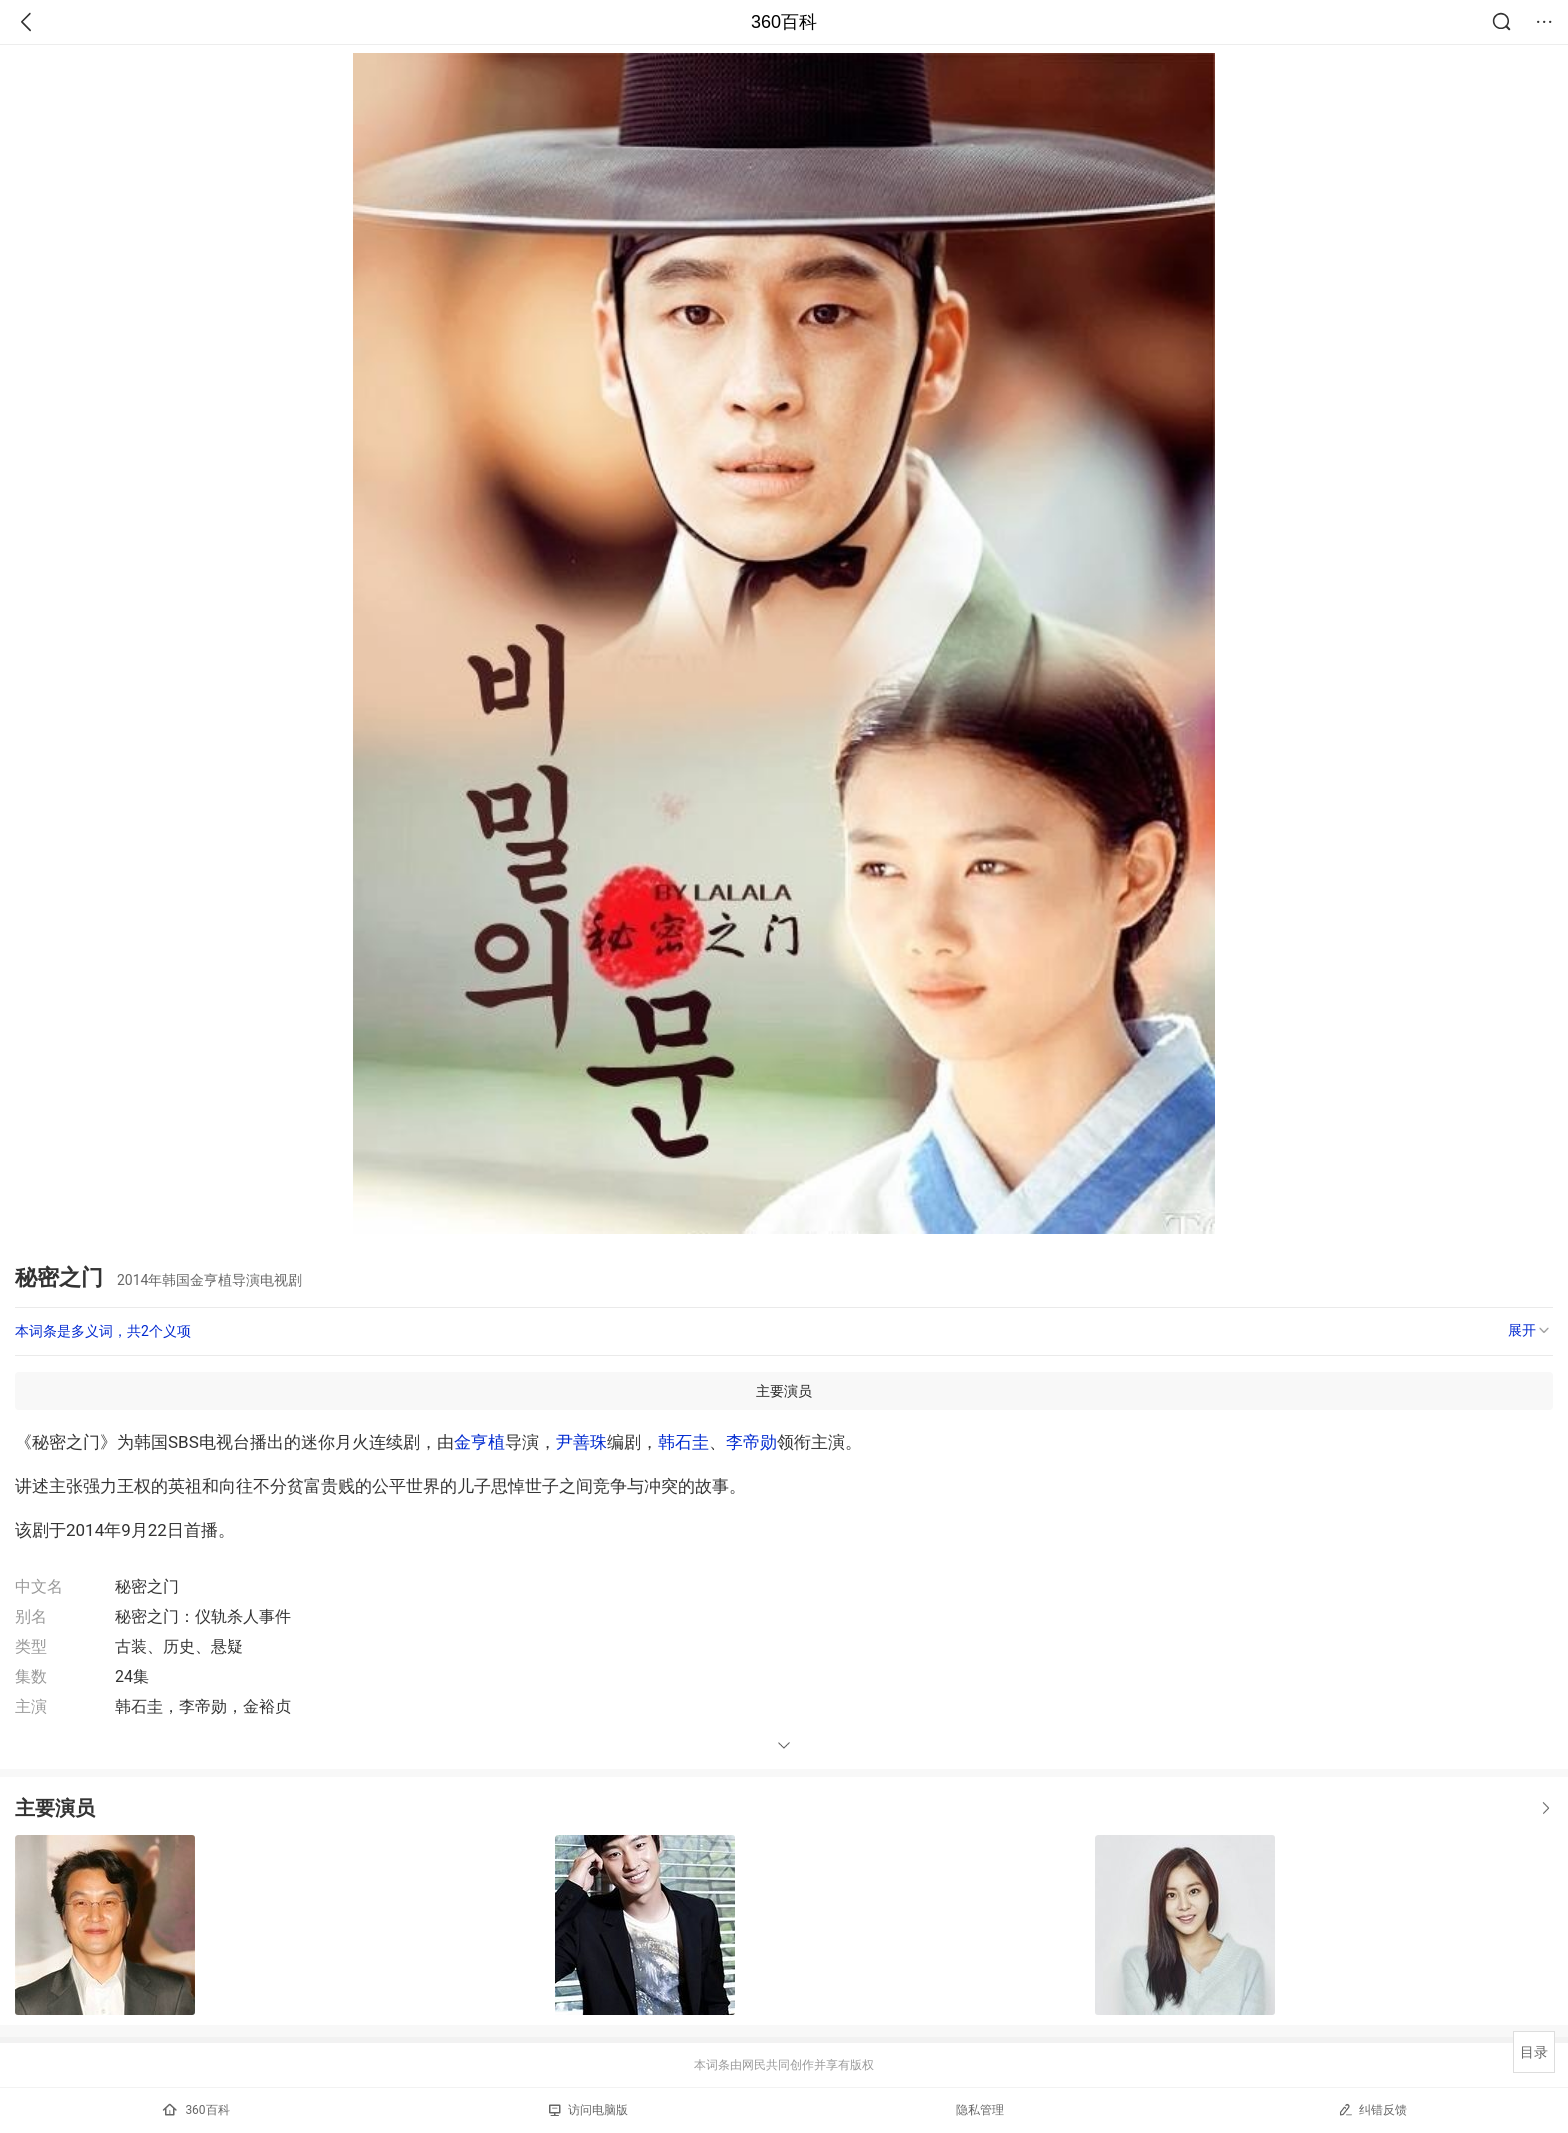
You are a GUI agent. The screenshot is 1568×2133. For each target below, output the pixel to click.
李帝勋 (751, 1442)
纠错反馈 (1372, 2109)
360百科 (784, 22)
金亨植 (479, 1442)
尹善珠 (581, 1442)
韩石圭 (683, 1442)
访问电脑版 (588, 2110)
